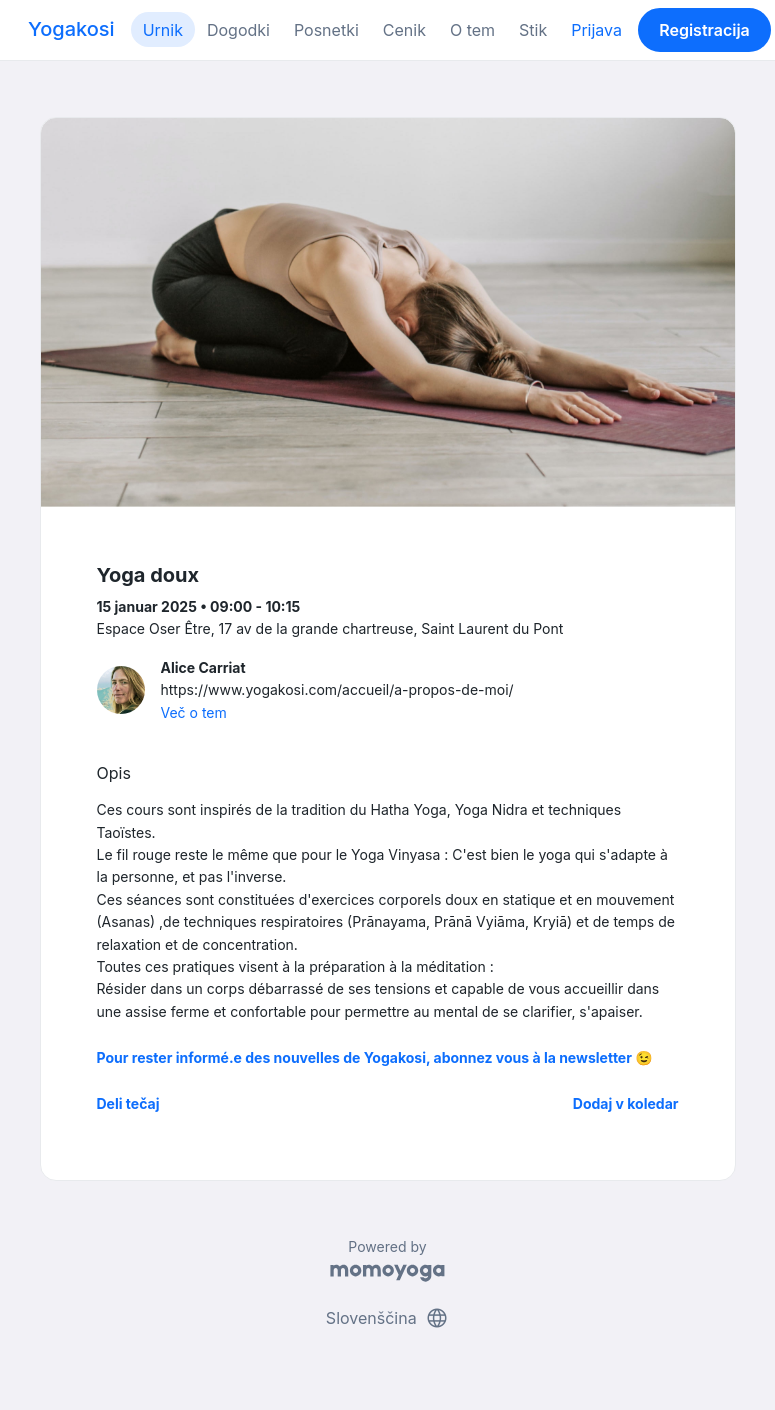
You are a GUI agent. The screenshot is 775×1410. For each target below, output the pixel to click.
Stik (533, 30)
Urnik (163, 30)
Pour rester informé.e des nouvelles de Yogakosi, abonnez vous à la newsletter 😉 (375, 1057)
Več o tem (194, 712)
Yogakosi (71, 29)
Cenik (404, 30)
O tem (472, 30)
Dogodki (238, 30)
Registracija (704, 30)
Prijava (596, 30)
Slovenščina (387, 1318)
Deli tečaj (128, 1103)
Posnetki (326, 30)
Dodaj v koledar (626, 1103)
